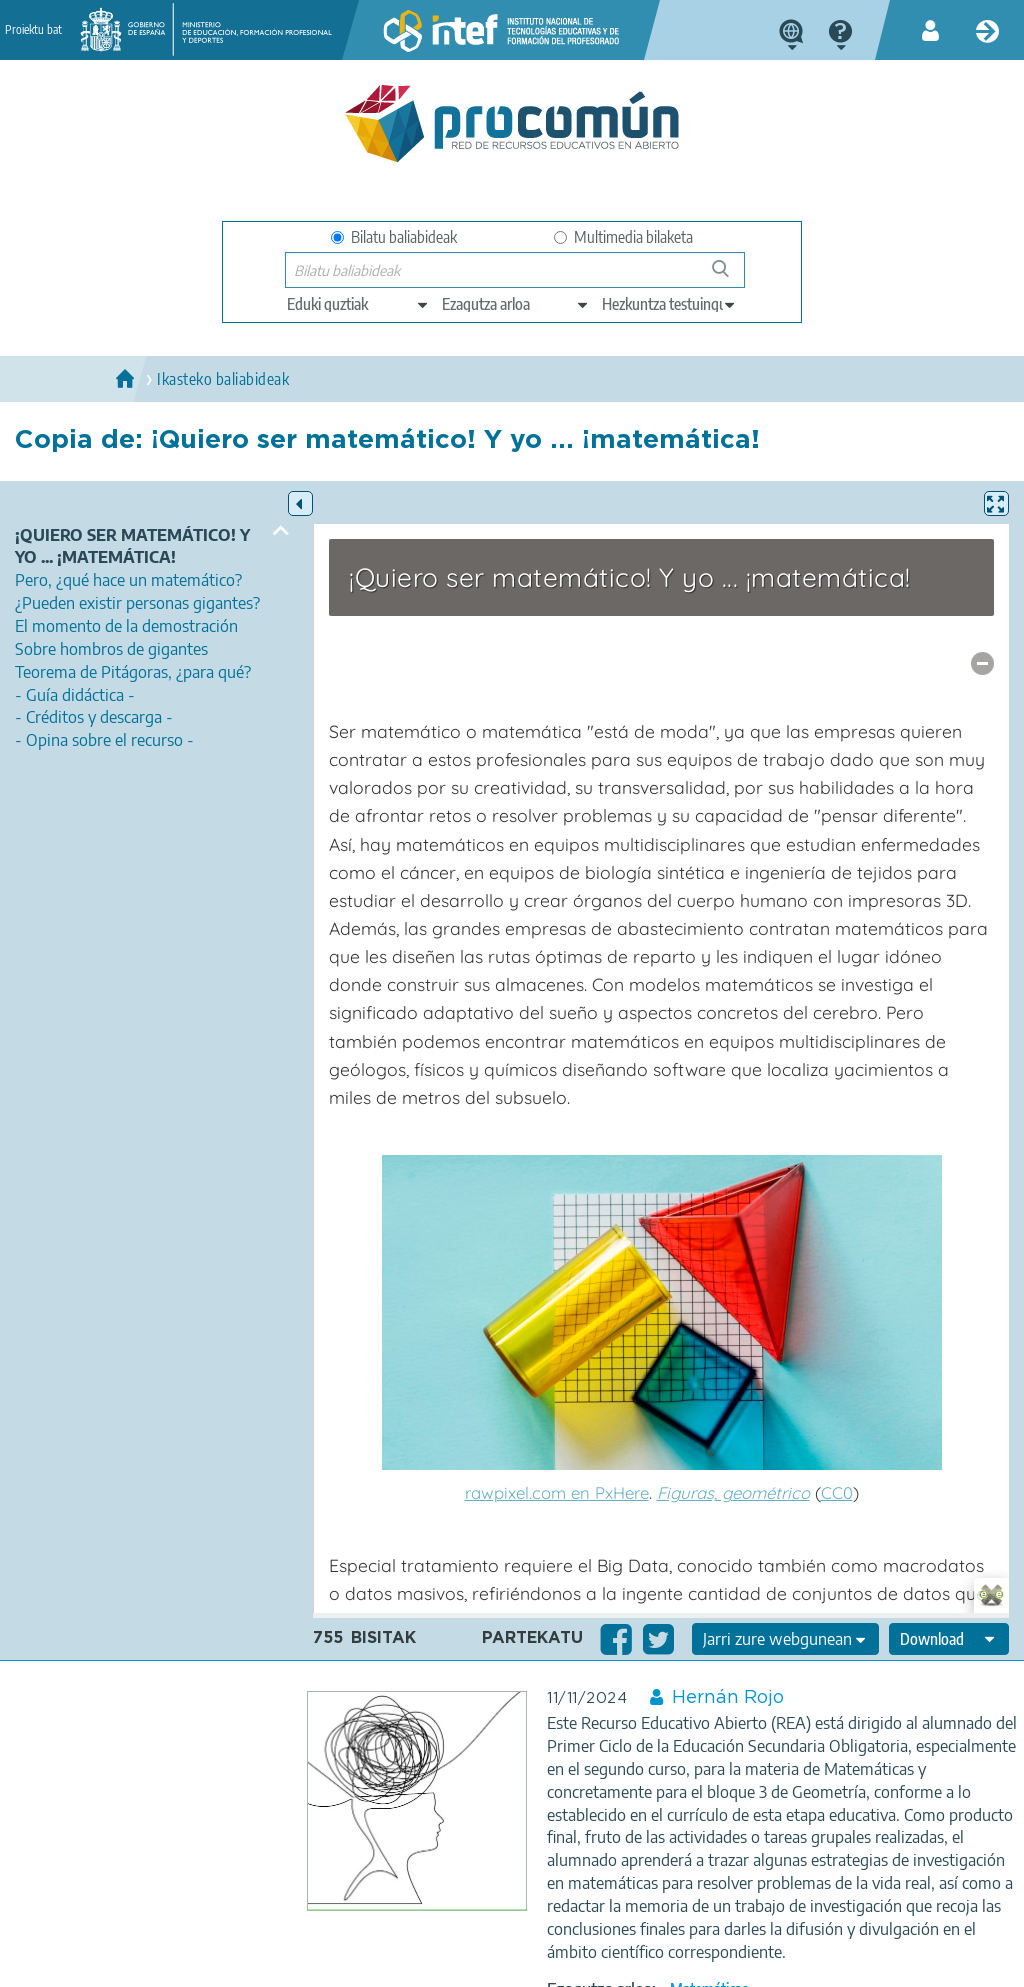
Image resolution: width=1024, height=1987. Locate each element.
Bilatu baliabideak (394, 237)
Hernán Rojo (728, 1698)
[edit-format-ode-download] (949, 1639)
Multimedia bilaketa (623, 237)
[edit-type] (358, 304)
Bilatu (729, 276)
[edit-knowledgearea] (516, 304)
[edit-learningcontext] (669, 304)
